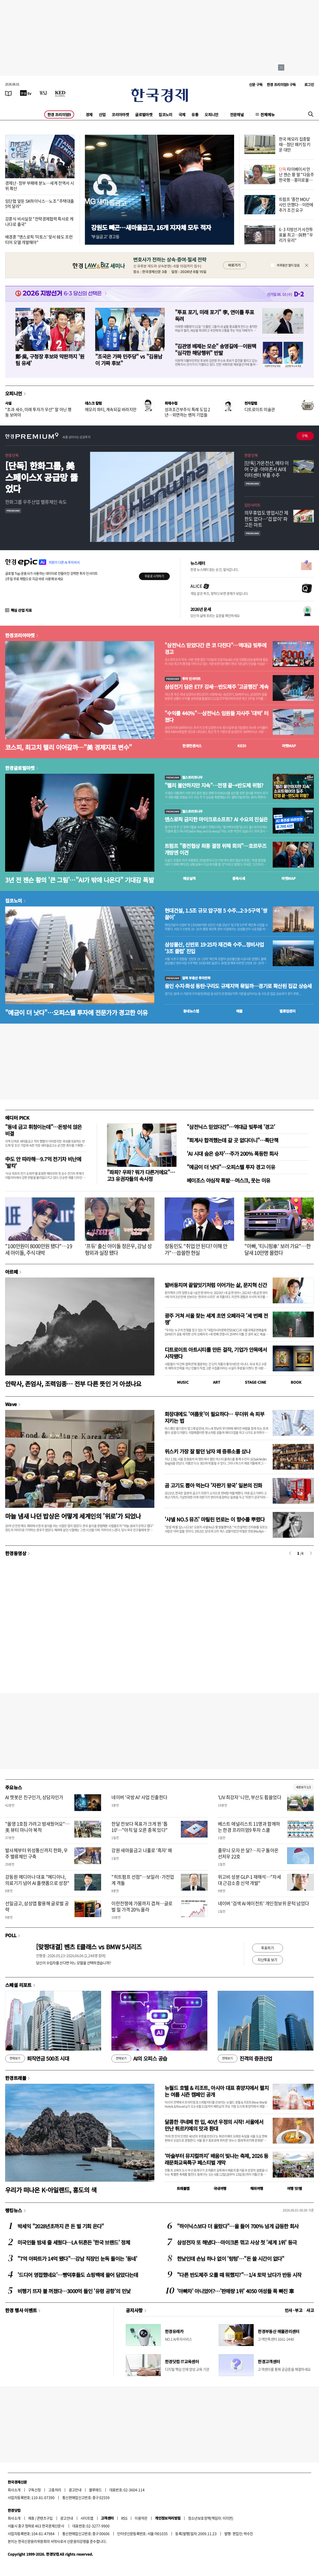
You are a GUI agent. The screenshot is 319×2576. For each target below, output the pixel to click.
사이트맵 (87, 2518)
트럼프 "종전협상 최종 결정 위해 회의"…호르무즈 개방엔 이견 (215, 849)
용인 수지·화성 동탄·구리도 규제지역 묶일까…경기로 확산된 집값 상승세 (238, 986)
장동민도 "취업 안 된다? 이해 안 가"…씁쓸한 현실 (196, 1249)
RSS (124, 2518)
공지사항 (134, 2310)
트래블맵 (183, 2188)
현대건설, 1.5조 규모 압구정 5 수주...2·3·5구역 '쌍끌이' (216, 914)
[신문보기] (8, 93)
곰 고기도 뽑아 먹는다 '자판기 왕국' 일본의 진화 (213, 1485)
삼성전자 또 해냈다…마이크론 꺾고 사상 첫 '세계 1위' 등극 (237, 2242)
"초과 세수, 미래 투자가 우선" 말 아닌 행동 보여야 (38, 412)
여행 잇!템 (294, 2188)
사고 (310, 2310)
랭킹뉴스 (13, 2210)
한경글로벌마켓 (20, 767)
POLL (10, 1935)
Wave (11, 1404)
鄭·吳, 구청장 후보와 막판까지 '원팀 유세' (49, 360)
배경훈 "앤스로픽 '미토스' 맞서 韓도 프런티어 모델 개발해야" (39, 239)
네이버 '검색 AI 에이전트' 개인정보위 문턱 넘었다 (263, 1903)
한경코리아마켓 (20, 635)
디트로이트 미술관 (259, 409)
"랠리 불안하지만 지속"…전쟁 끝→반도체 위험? (214, 785)
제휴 (31, 2518)
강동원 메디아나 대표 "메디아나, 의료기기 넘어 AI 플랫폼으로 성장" (37, 1879)
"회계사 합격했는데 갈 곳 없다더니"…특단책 (232, 1140)
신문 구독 (256, 84)
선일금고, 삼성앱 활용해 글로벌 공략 (37, 1906)
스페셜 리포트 (18, 1985)
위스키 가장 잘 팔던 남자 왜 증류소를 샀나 (207, 1451)
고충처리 (54, 2489)
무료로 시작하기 (154, 576)
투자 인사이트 (183, 678)
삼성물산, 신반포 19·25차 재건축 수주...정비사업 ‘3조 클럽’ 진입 (214, 948)
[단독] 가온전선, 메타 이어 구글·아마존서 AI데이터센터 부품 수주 (266, 469)
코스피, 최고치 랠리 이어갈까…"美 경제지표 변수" (68, 747)
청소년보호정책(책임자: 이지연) (210, 2518)
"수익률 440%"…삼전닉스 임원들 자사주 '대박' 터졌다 (216, 716)
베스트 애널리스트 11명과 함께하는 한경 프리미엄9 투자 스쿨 (249, 1826)
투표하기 (267, 1947)
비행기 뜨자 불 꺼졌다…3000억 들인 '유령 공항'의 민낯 (73, 2291)
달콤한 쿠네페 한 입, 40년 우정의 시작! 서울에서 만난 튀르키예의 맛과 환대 (214, 2125)
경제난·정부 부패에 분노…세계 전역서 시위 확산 (39, 185)
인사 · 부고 (294, 2310)
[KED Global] (60, 93)
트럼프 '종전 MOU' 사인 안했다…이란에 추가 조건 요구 (296, 204)
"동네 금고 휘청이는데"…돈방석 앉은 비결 (43, 1130)
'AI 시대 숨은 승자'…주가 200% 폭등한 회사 (232, 1153)
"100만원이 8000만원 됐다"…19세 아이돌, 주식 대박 (38, 1249)
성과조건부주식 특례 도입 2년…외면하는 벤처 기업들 (187, 412)
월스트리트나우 (184, 777)
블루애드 (95, 2489)
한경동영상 (15, 1553)
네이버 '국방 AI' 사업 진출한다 (139, 1797)
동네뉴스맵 (191, 1011)
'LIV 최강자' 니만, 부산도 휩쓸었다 (249, 1797)
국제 (182, 114)
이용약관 (141, 2518)
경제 (89, 114)
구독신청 (34, 2489)
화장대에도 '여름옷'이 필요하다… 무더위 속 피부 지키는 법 (214, 1417)
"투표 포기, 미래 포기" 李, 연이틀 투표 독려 (214, 315)
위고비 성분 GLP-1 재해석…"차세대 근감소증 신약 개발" (249, 1879)
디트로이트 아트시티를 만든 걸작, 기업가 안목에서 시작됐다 (216, 1353)
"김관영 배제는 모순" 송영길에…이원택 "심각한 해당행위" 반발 (215, 349)
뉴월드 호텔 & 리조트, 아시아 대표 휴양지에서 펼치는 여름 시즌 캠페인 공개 (217, 2091)
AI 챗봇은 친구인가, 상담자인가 (34, 1797)
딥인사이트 (252, 504)
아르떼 (11, 1271)
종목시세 (238, 878)
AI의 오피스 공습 (139, 2058)
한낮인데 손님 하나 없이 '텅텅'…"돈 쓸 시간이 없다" (230, 2258)
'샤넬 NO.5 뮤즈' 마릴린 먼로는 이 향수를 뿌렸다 (214, 1519)
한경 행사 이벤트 (21, 2310)
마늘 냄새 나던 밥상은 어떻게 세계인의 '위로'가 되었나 (73, 1516)
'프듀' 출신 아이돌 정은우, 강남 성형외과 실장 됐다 (118, 1249)
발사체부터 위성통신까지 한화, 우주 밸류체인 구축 (36, 1853)
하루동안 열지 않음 (288, 265)
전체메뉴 (267, 114)
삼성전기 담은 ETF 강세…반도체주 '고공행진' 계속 (216, 686)
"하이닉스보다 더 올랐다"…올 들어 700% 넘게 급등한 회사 (238, 2226)
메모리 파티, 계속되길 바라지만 (110, 409)
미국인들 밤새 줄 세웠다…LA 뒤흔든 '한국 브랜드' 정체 (73, 2242)
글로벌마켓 (143, 114)
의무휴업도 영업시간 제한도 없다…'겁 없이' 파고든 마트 (266, 518)
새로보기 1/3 (303, 1787)
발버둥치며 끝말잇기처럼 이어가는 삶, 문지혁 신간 (216, 1285)
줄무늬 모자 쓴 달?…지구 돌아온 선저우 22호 (248, 1853)
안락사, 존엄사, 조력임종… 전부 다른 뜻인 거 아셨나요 (73, 1384)
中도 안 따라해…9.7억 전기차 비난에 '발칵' (43, 1162)
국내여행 (220, 2188)
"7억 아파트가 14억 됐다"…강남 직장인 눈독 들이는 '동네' (77, 2258)
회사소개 (14, 2489)
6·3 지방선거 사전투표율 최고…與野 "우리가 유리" (296, 234)
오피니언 (211, 114)
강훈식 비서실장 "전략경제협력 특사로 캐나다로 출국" (39, 221)
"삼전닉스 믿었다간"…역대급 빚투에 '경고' (231, 1126)
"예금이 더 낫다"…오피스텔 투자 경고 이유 (231, 1167)
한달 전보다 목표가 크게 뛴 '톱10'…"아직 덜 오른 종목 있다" (139, 1826)
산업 (102, 114)
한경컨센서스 (191, 745)
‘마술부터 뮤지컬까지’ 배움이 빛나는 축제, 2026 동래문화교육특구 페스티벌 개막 (216, 2159)
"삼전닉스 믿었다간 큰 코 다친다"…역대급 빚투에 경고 (215, 648)
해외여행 (256, 2188)
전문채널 (237, 114)
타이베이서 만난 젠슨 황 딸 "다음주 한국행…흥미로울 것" (296, 177)
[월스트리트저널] (43, 93)
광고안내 (75, 2489)
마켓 (289, 745)
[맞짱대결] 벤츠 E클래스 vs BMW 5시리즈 (89, 1946)
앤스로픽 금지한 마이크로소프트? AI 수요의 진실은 (216, 819)
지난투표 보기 (267, 1959)
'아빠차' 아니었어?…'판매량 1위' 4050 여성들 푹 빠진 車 (235, 2291)
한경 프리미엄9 (59, 114)
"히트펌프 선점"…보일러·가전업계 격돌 (142, 1879)
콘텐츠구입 (45, 2518)
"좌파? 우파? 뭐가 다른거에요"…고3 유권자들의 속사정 (141, 1175)
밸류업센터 (287, 1011)
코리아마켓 (120, 114)
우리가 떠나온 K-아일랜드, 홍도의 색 (50, 2190)
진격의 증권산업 (245, 2058)
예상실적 (189, 878)
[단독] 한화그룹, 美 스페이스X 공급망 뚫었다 (41, 477)
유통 (194, 114)
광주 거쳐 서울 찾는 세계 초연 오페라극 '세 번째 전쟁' (216, 1319)
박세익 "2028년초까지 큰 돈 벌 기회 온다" (60, 2226)
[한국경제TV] (25, 93)
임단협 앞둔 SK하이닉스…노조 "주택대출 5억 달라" (39, 203)
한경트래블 (15, 2078)
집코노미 (165, 114)
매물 (239, 1011)
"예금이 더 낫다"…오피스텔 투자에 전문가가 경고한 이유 (76, 1012)
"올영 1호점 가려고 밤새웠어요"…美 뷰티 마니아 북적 (37, 1826)
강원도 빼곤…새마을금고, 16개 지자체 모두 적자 (151, 227)
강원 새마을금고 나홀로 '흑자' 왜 (141, 1850)
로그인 (309, 84)
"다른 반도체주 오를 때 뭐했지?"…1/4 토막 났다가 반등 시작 (239, 2275)
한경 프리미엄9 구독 (281, 84)
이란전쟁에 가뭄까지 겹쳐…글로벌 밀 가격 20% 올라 (141, 1906)
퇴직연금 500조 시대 (37, 2058)
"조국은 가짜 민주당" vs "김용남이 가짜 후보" (128, 360)
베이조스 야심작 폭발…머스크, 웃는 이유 (228, 1180)
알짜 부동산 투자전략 (187, 977)
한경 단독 (12, 455)
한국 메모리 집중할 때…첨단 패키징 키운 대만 (295, 144)
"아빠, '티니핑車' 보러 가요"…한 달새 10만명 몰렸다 (277, 1249)
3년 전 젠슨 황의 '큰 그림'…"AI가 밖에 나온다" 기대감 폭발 (79, 880)
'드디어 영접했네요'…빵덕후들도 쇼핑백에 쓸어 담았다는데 (77, 2275)
